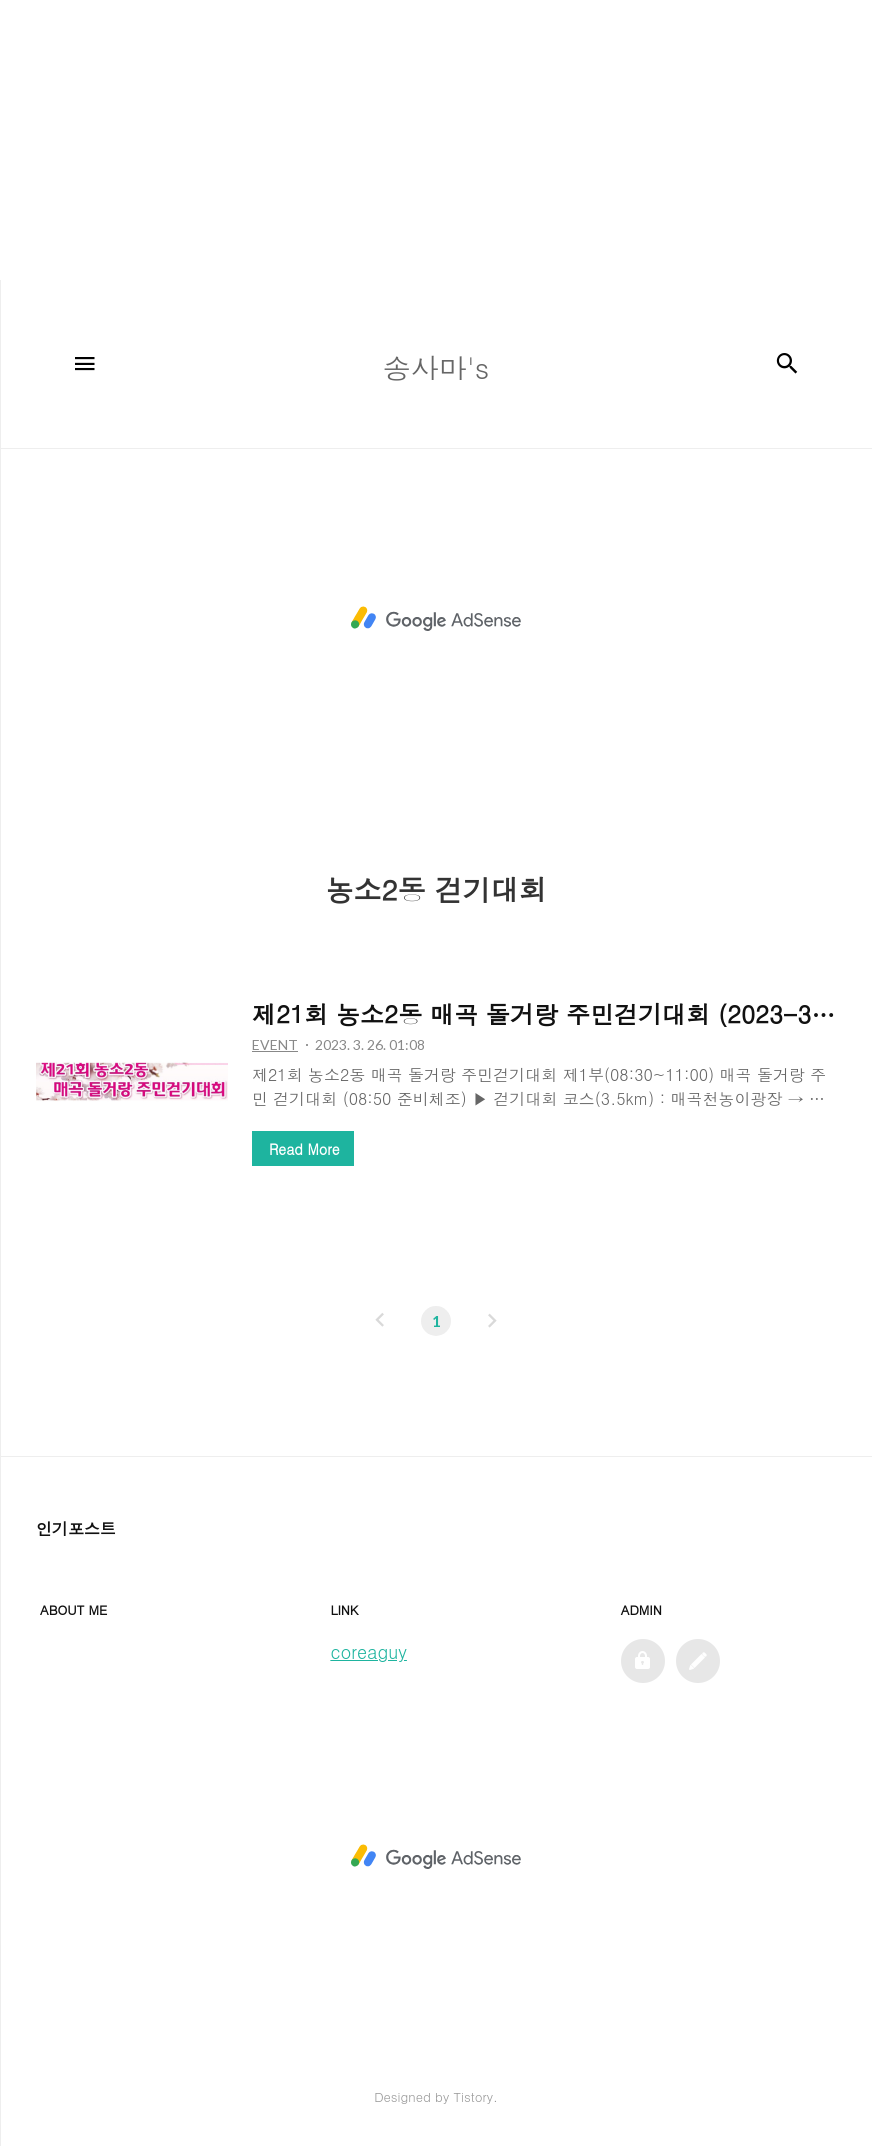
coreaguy (368, 1651)
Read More (304, 1149)
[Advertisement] (428, 140)
